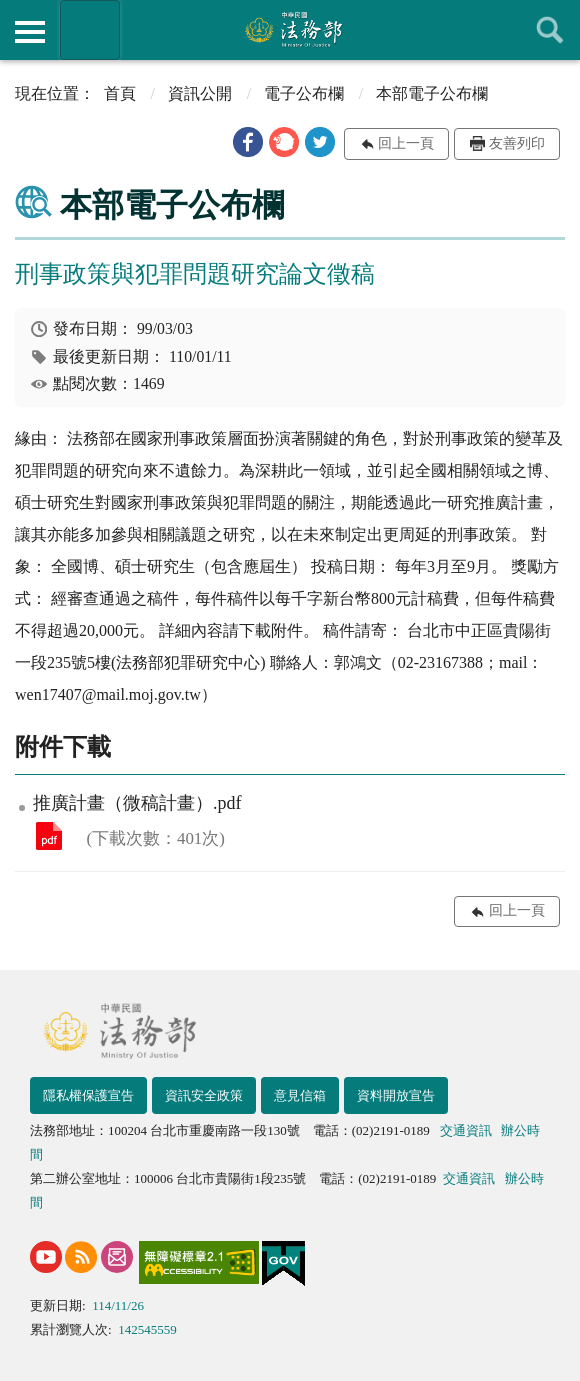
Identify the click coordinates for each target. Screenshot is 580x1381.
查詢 (550, 30)
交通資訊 (466, 1130)
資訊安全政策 (204, 1095)
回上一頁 (406, 143)
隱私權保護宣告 (88, 1095)
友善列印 (517, 143)
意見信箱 (300, 1095)
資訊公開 (200, 93)
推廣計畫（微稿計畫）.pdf (49, 836)
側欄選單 (30, 32)
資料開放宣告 (396, 1095)
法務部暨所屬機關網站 (90, 30)
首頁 (120, 93)
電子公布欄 (304, 93)
